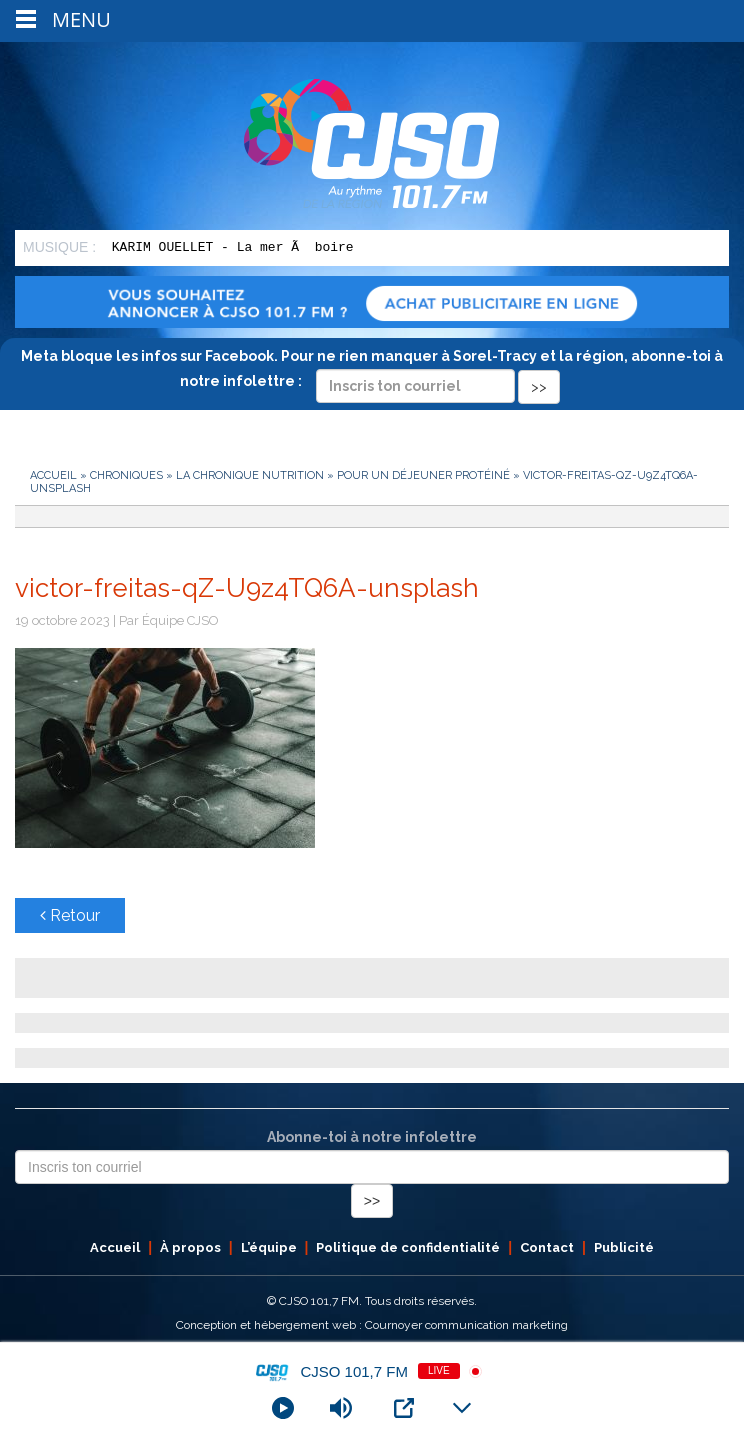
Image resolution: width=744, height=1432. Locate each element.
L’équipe (269, 1247)
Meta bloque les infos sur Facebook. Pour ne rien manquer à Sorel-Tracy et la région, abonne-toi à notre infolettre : (372, 371)
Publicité (624, 1247)
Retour (70, 915)
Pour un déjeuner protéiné (423, 475)
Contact (547, 1247)
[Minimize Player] (462, 1408)
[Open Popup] (404, 1408)
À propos (190, 1247)
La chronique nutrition (250, 475)
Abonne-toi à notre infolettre (372, 1137)
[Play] (283, 1408)
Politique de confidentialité (408, 1247)
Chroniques (126, 475)
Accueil (53, 475)
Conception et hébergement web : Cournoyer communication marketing (372, 1325)
